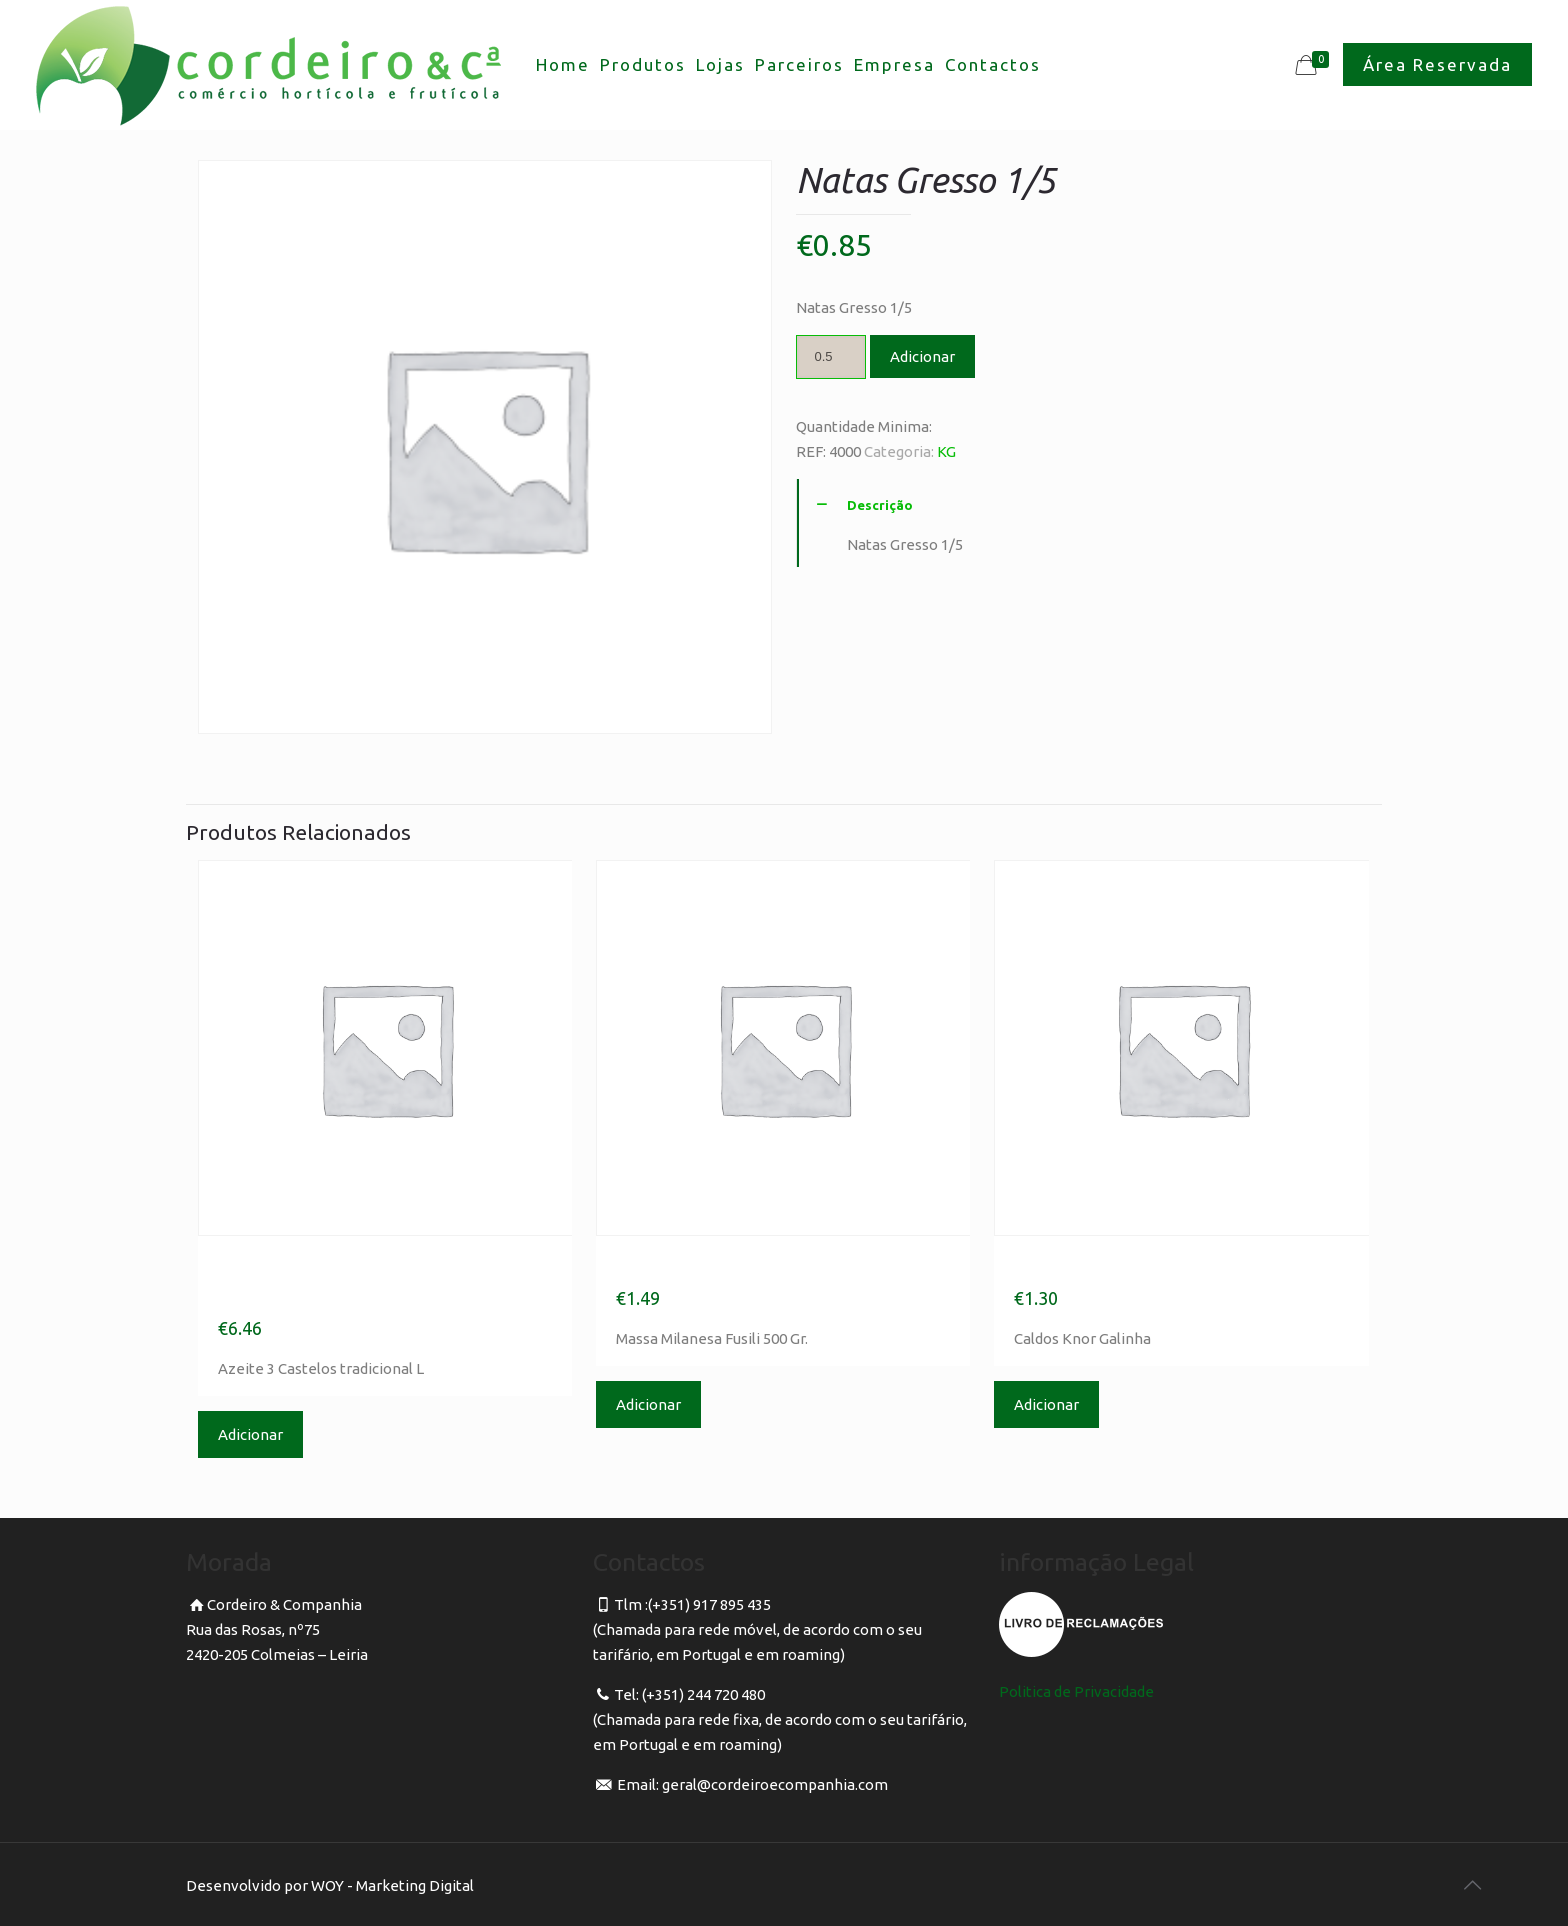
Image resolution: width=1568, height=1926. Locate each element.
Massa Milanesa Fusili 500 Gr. (778, 1266)
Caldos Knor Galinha (1126, 1266)
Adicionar (922, 356)
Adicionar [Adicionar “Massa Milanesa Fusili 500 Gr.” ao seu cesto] (648, 1404)
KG (946, 451)
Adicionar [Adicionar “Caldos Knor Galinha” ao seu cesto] (1046, 1404)
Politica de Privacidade (1076, 1691)
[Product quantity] (831, 357)
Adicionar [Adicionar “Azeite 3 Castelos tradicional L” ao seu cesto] (250, 1434)
